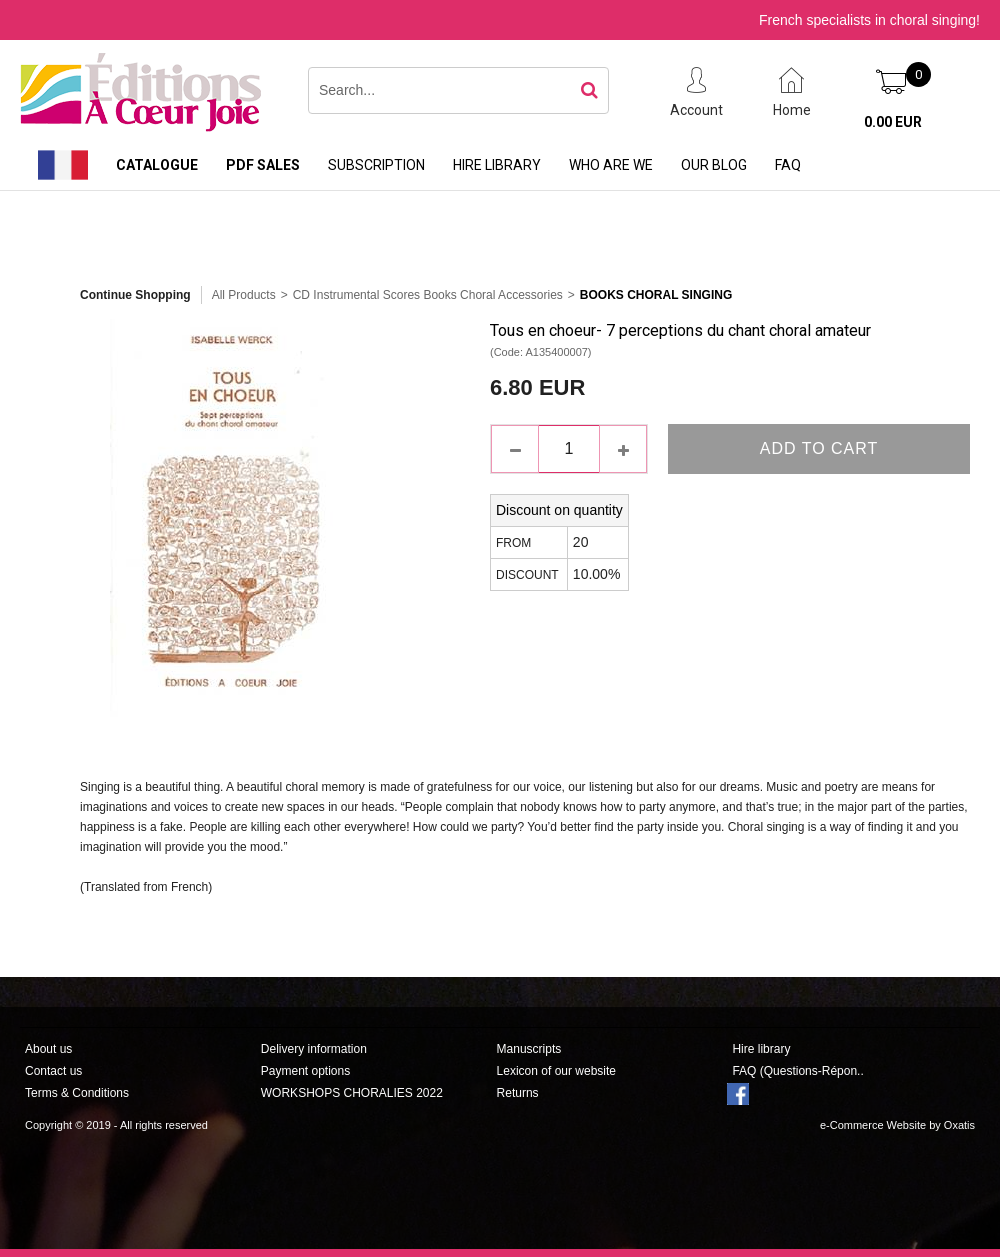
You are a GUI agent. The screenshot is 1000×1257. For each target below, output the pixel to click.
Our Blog (714, 165)
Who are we (611, 165)
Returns (518, 1093)
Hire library (497, 165)
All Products (244, 295)
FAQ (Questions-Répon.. (797, 1071)
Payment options (305, 1071)
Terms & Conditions (77, 1093)
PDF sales (263, 165)
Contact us (53, 1071)
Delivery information (314, 1049)
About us (48, 1049)
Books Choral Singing (656, 295)
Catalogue (157, 165)
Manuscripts (529, 1049)
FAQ (788, 165)
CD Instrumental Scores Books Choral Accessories (428, 295)
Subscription (376, 165)
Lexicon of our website (556, 1071)
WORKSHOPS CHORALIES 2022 (352, 1093)
